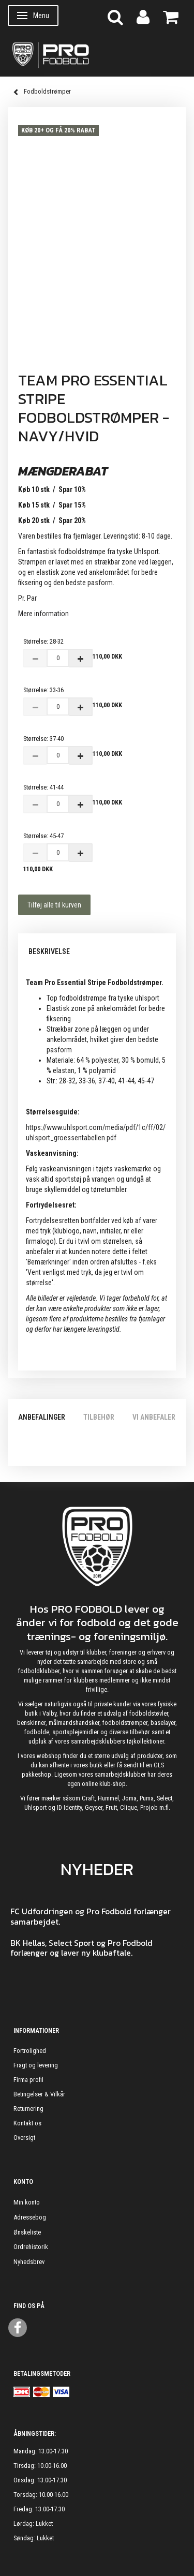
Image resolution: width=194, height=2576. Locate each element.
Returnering (28, 2108)
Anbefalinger (41, 1417)
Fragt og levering (35, 2065)
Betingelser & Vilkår (39, 2094)
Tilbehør (98, 1417)
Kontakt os (27, 2123)
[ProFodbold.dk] (97, 54)
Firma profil (28, 2079)
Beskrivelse (49, 951)
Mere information (43, 613)
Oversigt (24, 2137)
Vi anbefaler (153, 1417)
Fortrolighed (29, 2050)
